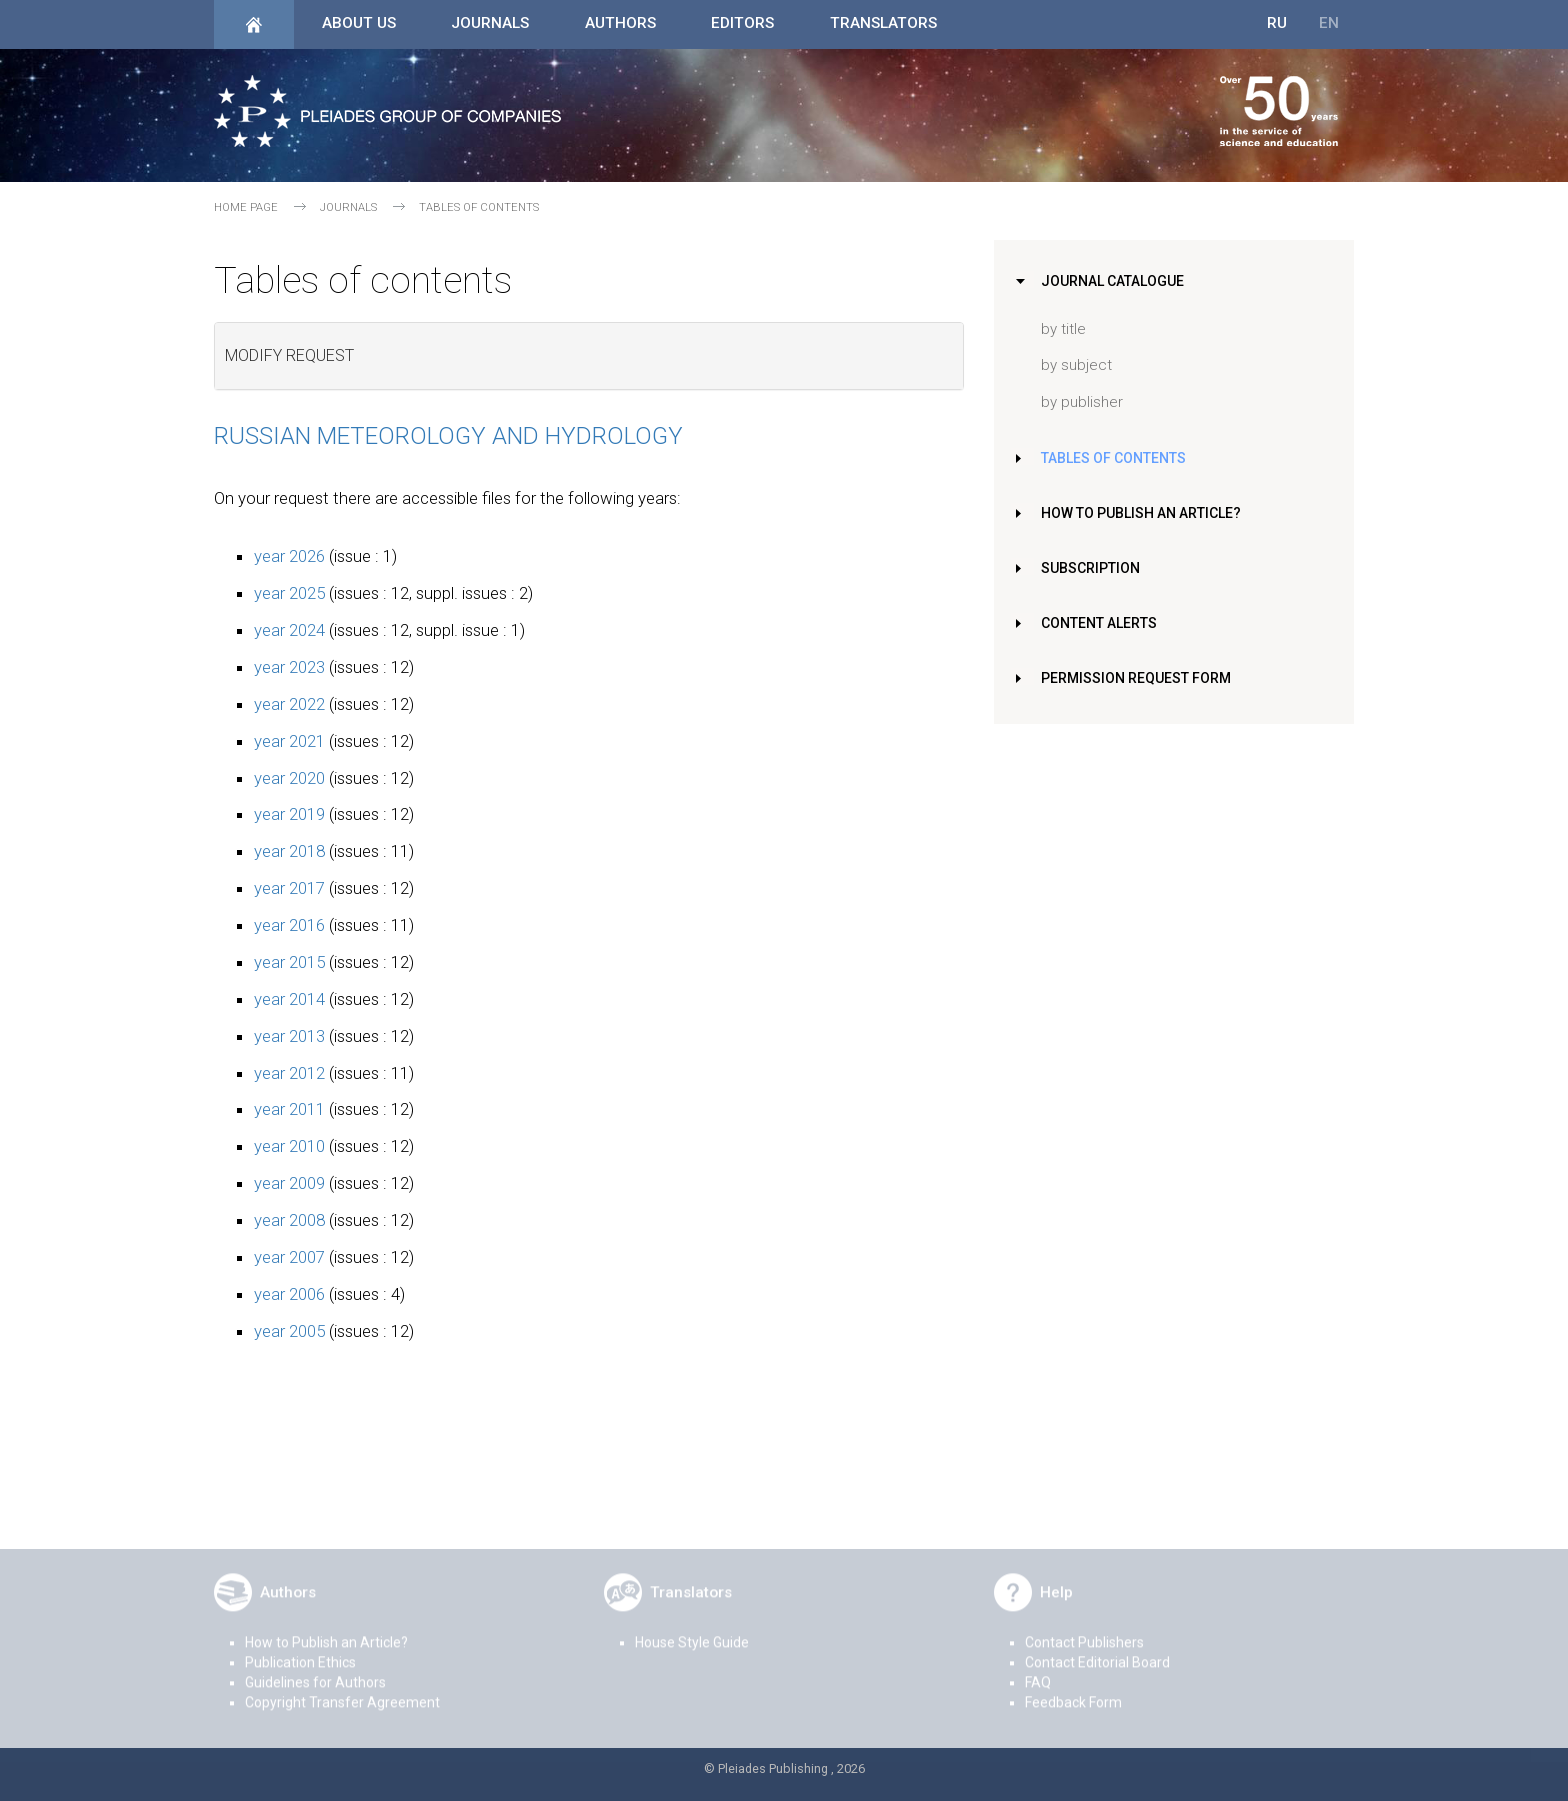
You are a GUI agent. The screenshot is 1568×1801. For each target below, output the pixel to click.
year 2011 (289, 1109)
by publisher (1082, 402)
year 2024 (289, 630)
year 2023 (289, 667)
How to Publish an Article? (1145, 513)
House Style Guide (692, 1632)
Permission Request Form (1139, 678)
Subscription (1093, 568)
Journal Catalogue (1115, 281)
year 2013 (289, 1036)
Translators (883, 23)
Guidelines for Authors (315, 1672)
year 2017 (289, 888)
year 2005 (289, 1331)
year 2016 (289, 925)
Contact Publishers (1084, 1632)
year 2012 (289, 1073)
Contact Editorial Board (1097, 1652)
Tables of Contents (1117, 458)
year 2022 (289, 704)
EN (1329, 23)
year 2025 (289, 593)
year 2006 (289, 1294)
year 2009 (289, 1183)
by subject (1076, 365)
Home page (246, 207)
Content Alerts (1103, 623)
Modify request (289, 355)
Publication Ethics (300, 1652)
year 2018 (289, 851)
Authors (620, 23)
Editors (742, 23)
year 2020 (289, 778)
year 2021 (289, 741)
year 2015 (289, 962)
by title (1063, 329)
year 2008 (289, 1220)
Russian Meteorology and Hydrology (448, 436)
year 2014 (289, 999)
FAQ (1038, 1672)
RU (1277, 23)
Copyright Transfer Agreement (342, 1692)
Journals (490, 23)
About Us (359, 23)
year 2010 (289, 1146)
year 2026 (289, 556)
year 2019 (289, 814)
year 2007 (289, 1257)
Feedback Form (1073, 1692)
